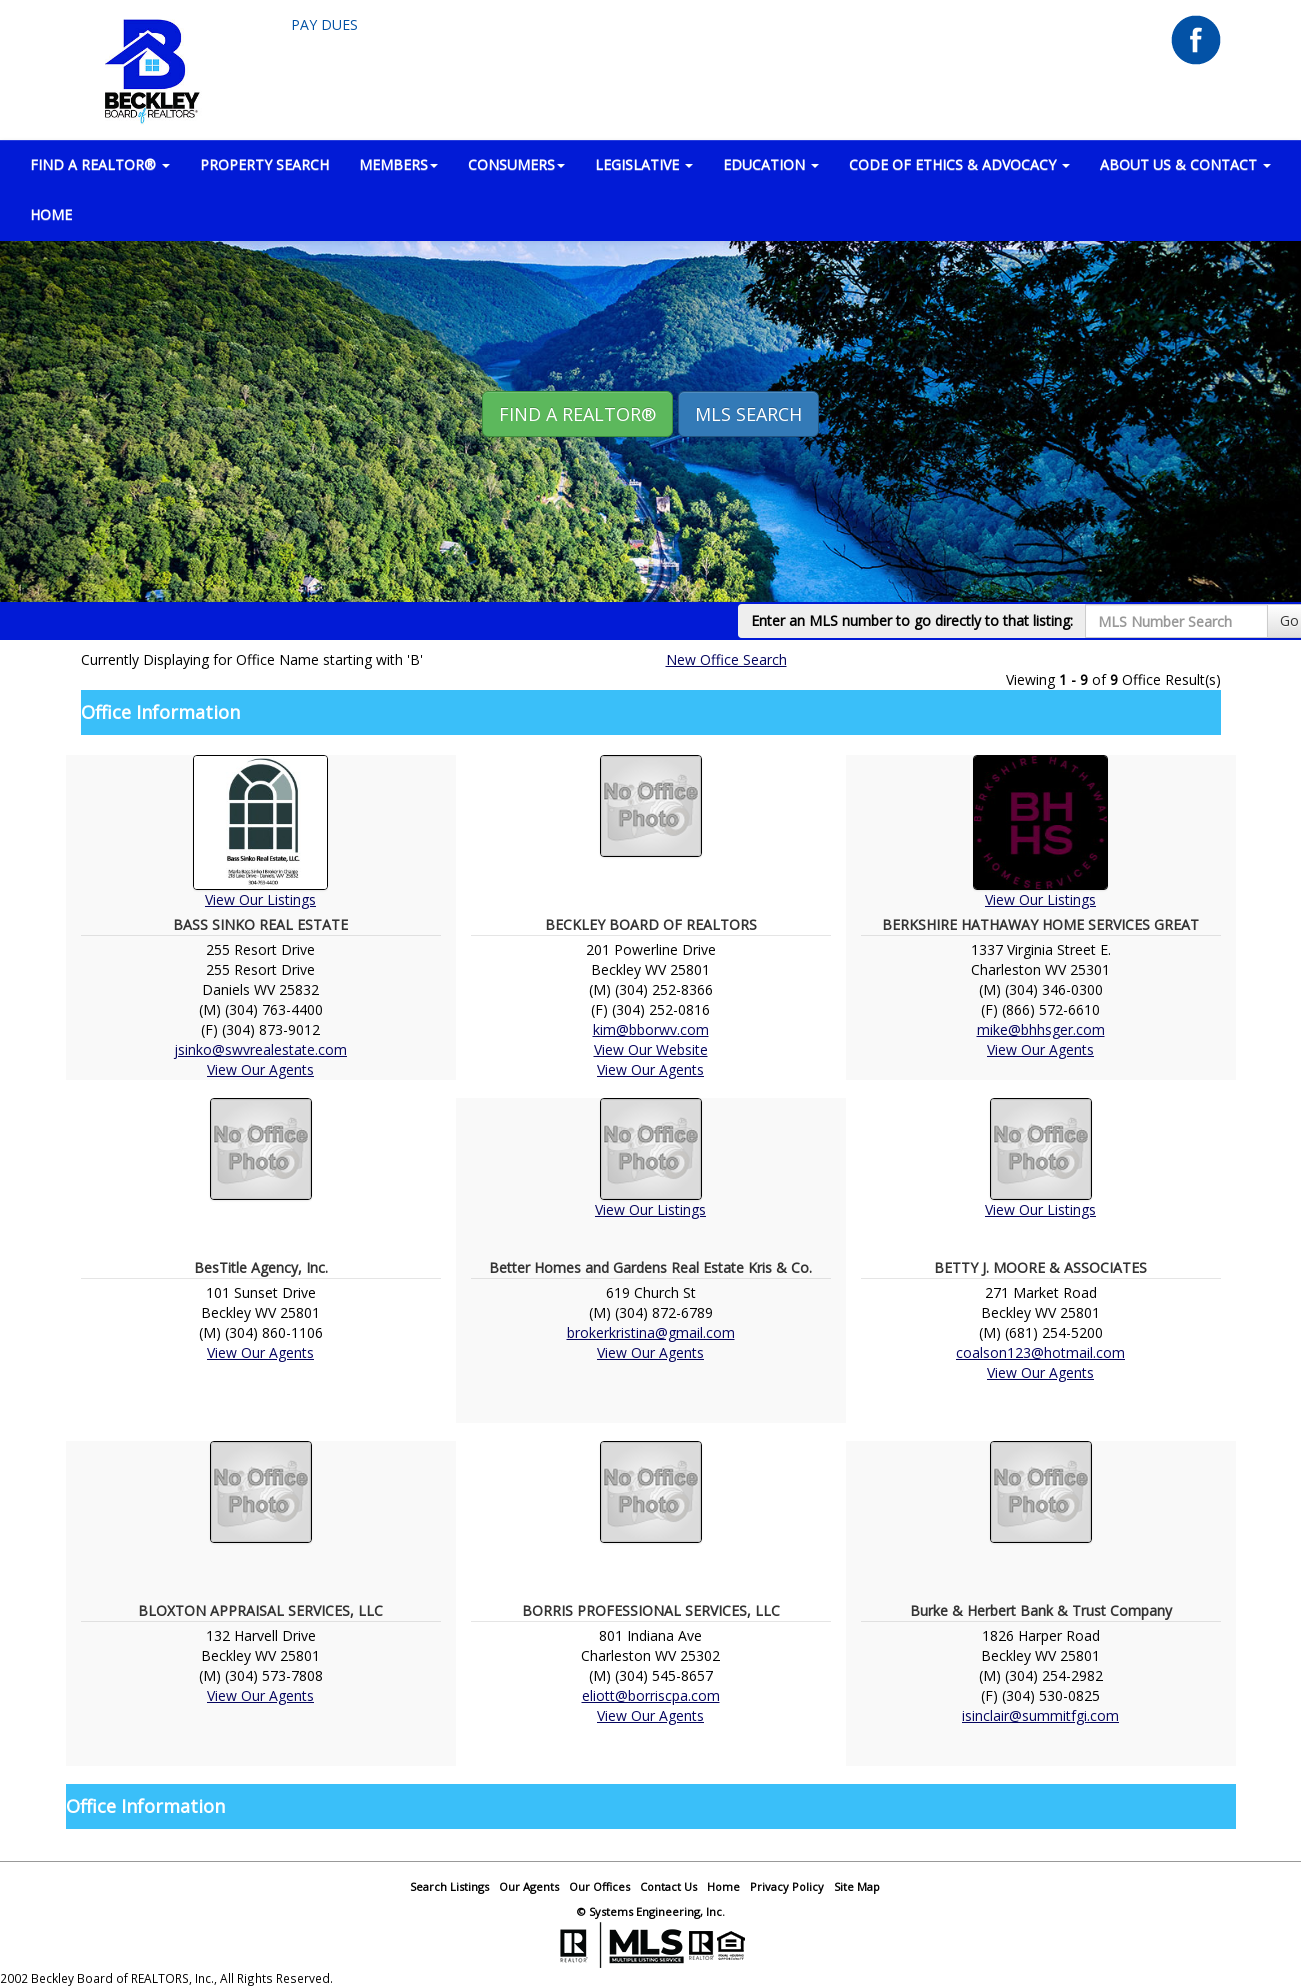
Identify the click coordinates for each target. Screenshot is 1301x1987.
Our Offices (599, 1886)
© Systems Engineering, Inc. (651, 1911)
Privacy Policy (787, 1886)
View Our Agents (260, 1069)
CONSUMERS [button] (516, 164)
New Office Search (726, 659)
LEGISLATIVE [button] (644, 164)
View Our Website (651, 1049)
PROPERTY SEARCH (264, 164)
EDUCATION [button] (771, 164)
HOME (51, 214)
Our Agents (529, 1886)
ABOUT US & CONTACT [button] (1185, 164)
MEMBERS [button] (398, 164)
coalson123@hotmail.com (1040, 1352)
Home (723, 1886)
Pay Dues (324, 24)
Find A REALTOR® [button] (577, 414)
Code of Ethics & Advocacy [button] (959, 164)
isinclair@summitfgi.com (1040, 1715)
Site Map (857, 1886)
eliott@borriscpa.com (651, 1695)
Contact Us (668, 1886)
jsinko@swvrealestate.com (260, 1049)
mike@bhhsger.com (1041, 1029)
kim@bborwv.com (651, 1029)
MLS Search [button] (748, 414)
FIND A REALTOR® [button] (100, 164)
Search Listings (449, 1886)
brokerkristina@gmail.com (651, 1332)
